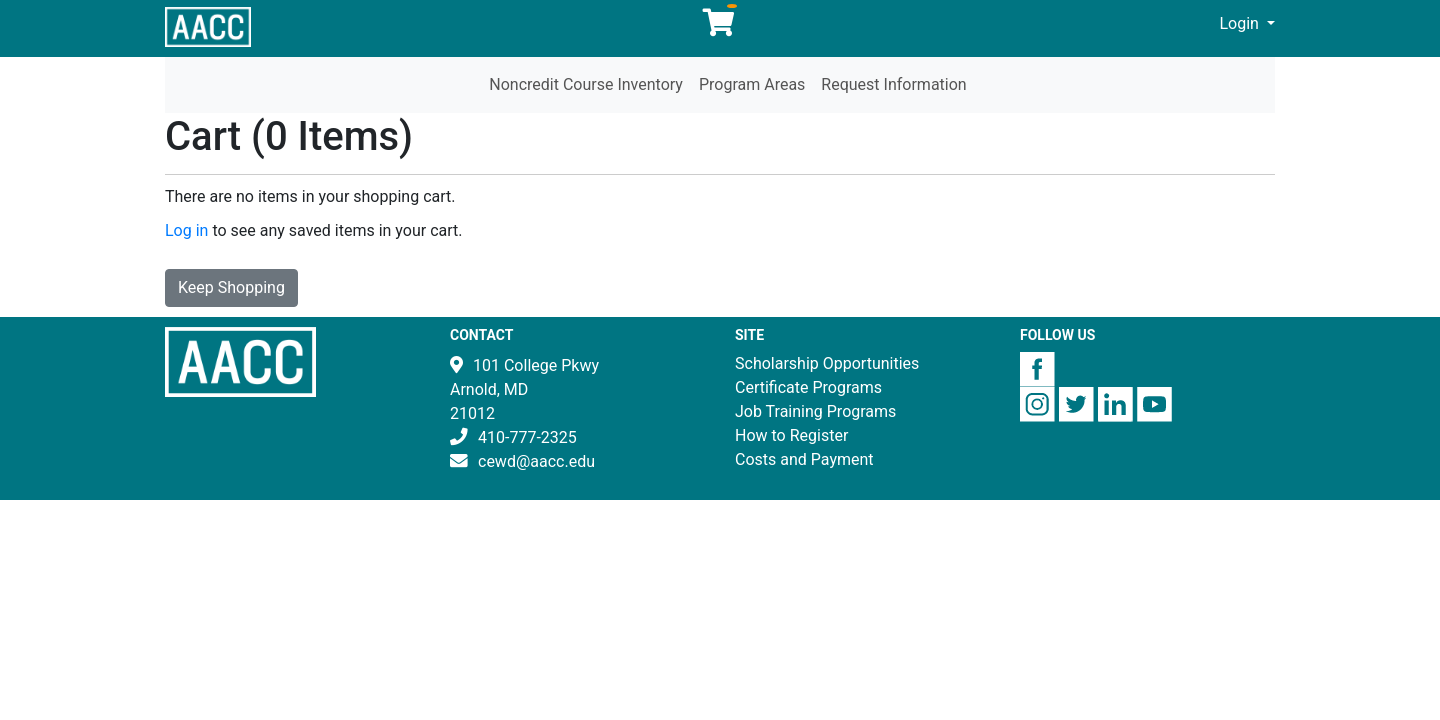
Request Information (893, 84)
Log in (186, 230)
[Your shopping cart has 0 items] (720, 27)
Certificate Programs (808, 387)
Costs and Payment (804, 459)
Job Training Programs (815, 411)
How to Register (791, 435)
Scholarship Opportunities (827, 363)
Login (1241, 23)
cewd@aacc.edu (536, 461)
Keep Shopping (231, 287)
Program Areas (752, 84)
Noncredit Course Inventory (586, 84)
